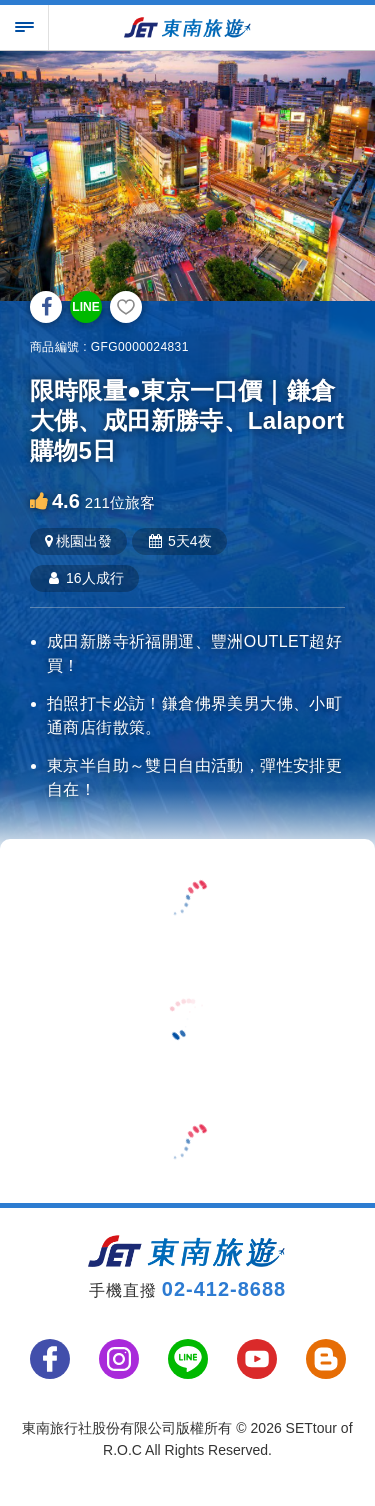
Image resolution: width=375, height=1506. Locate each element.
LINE (85, 307)
